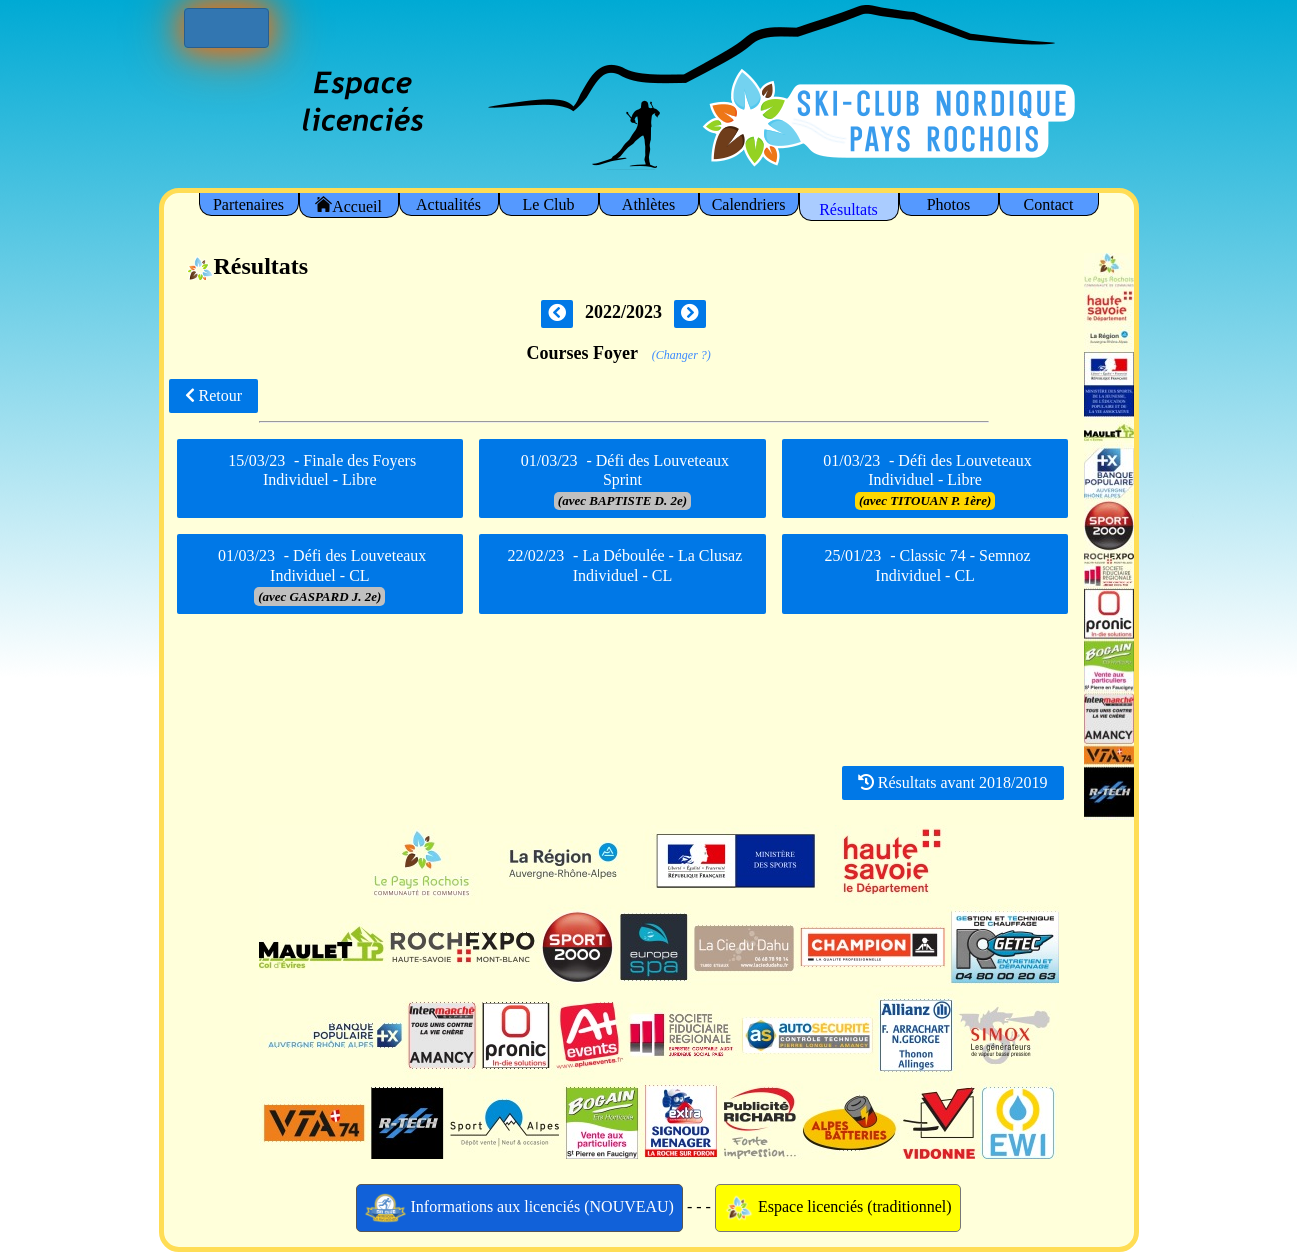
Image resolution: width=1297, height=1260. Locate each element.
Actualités (448, 204)
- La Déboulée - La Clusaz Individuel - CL (623, 572)
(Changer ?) (681, 355)
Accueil (348, 205)
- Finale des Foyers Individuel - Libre (319, 476)
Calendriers (749, 204)
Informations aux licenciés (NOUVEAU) (519, 1208)
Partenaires (248, 204)
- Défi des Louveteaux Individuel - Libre (925, 480)
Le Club (549, 204)
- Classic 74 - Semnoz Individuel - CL (925, 572)
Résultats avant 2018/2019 (953, 782)
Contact (1049, 204)
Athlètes (648, 204)
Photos (949, 204)
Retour (214, 395)
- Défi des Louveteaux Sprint (622, 480)
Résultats (848, 209)
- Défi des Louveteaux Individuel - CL (319, 576)
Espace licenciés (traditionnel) (838, 1208)
